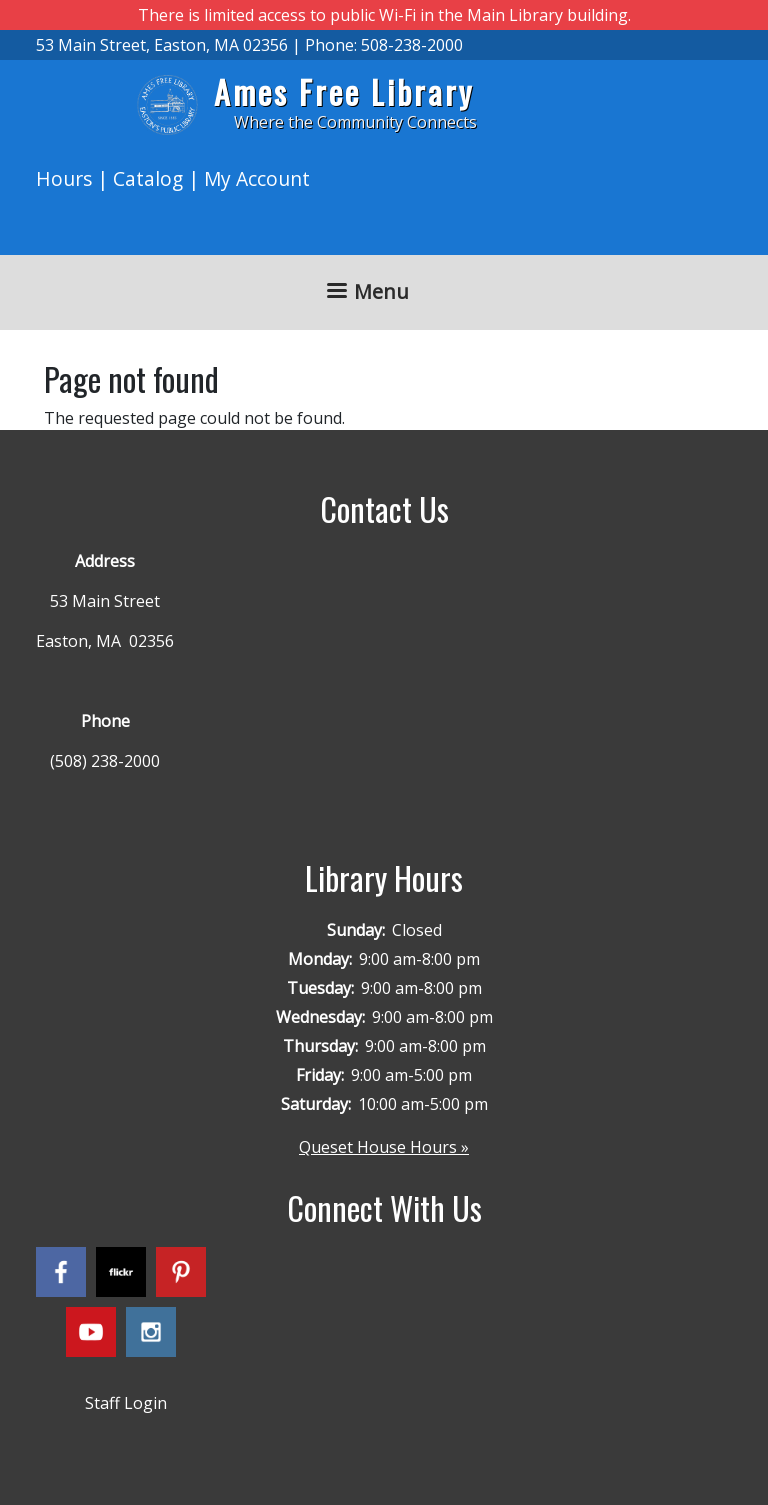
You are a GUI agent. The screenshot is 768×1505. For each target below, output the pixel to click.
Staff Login (126, 1403)
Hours (64, 178)
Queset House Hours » (384, 1147)
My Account (257, 178)
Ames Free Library (344, 91)
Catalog (148, 178)
